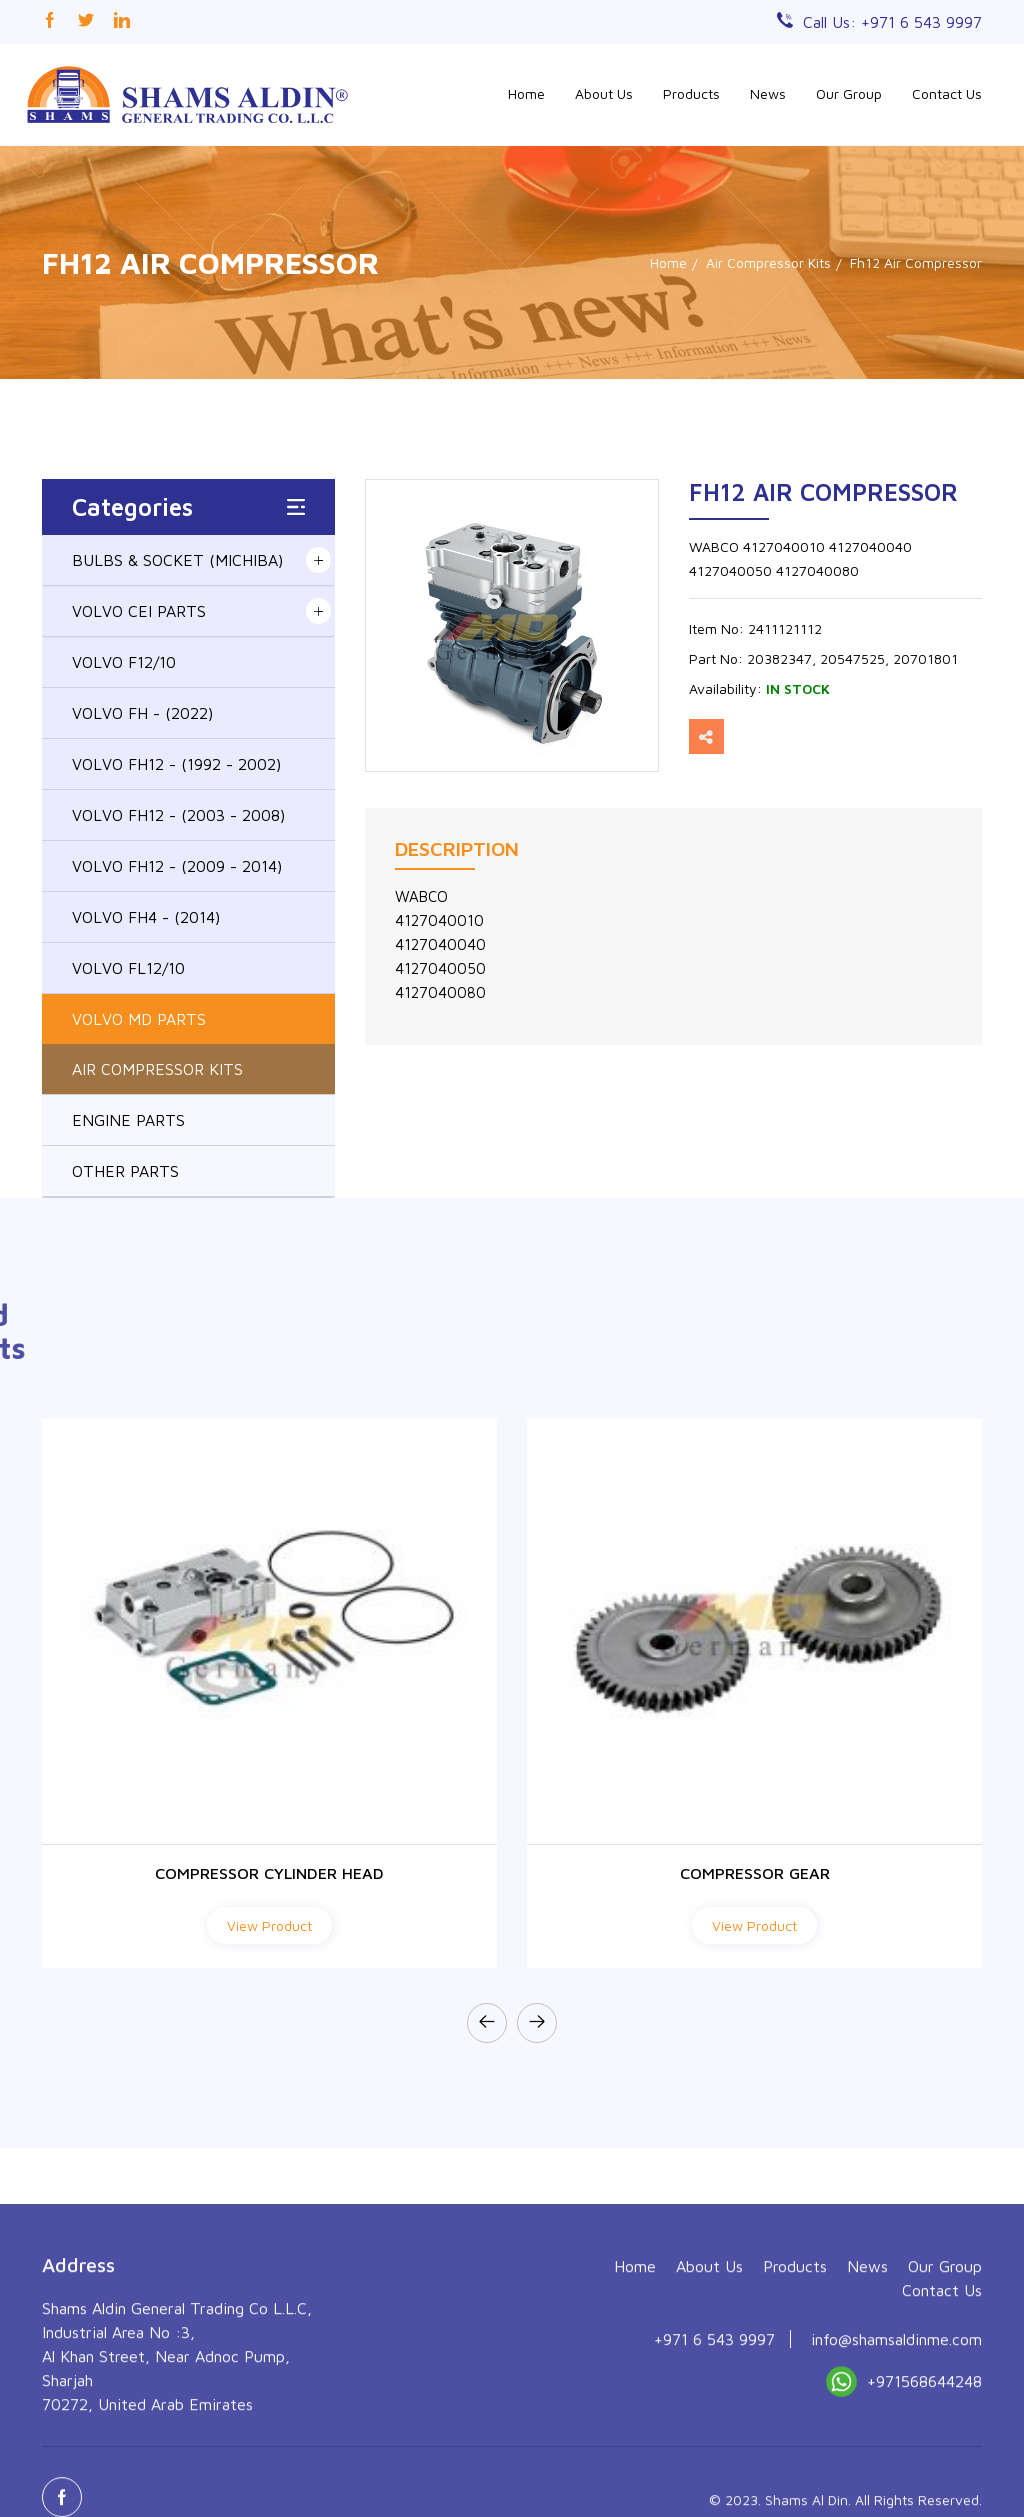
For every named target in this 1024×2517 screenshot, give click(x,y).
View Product (269, 1925)
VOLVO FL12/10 (128, 968)
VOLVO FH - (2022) (142, 713)
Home (526, 93)
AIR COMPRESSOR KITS (157, 1069)
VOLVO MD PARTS (139, 1019)
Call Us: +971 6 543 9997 (892, 22)
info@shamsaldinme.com (896, 2475)
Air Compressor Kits (768, 262)
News (768, 93)
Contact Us (947, 93)
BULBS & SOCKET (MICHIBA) (177, 560)
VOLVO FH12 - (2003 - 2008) (178, 815)
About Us (604, 93)
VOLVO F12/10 (124, 662)
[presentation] (487, 2023)
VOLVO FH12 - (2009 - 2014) (177, 866)
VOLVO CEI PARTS (139, 611)
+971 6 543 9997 (714, 2475)
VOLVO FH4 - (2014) (146, 917)
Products (691, 93)
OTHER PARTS (125, 1171)
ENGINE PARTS (128, 1120)
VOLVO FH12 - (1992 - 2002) (176, 764)
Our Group (849, 93)
